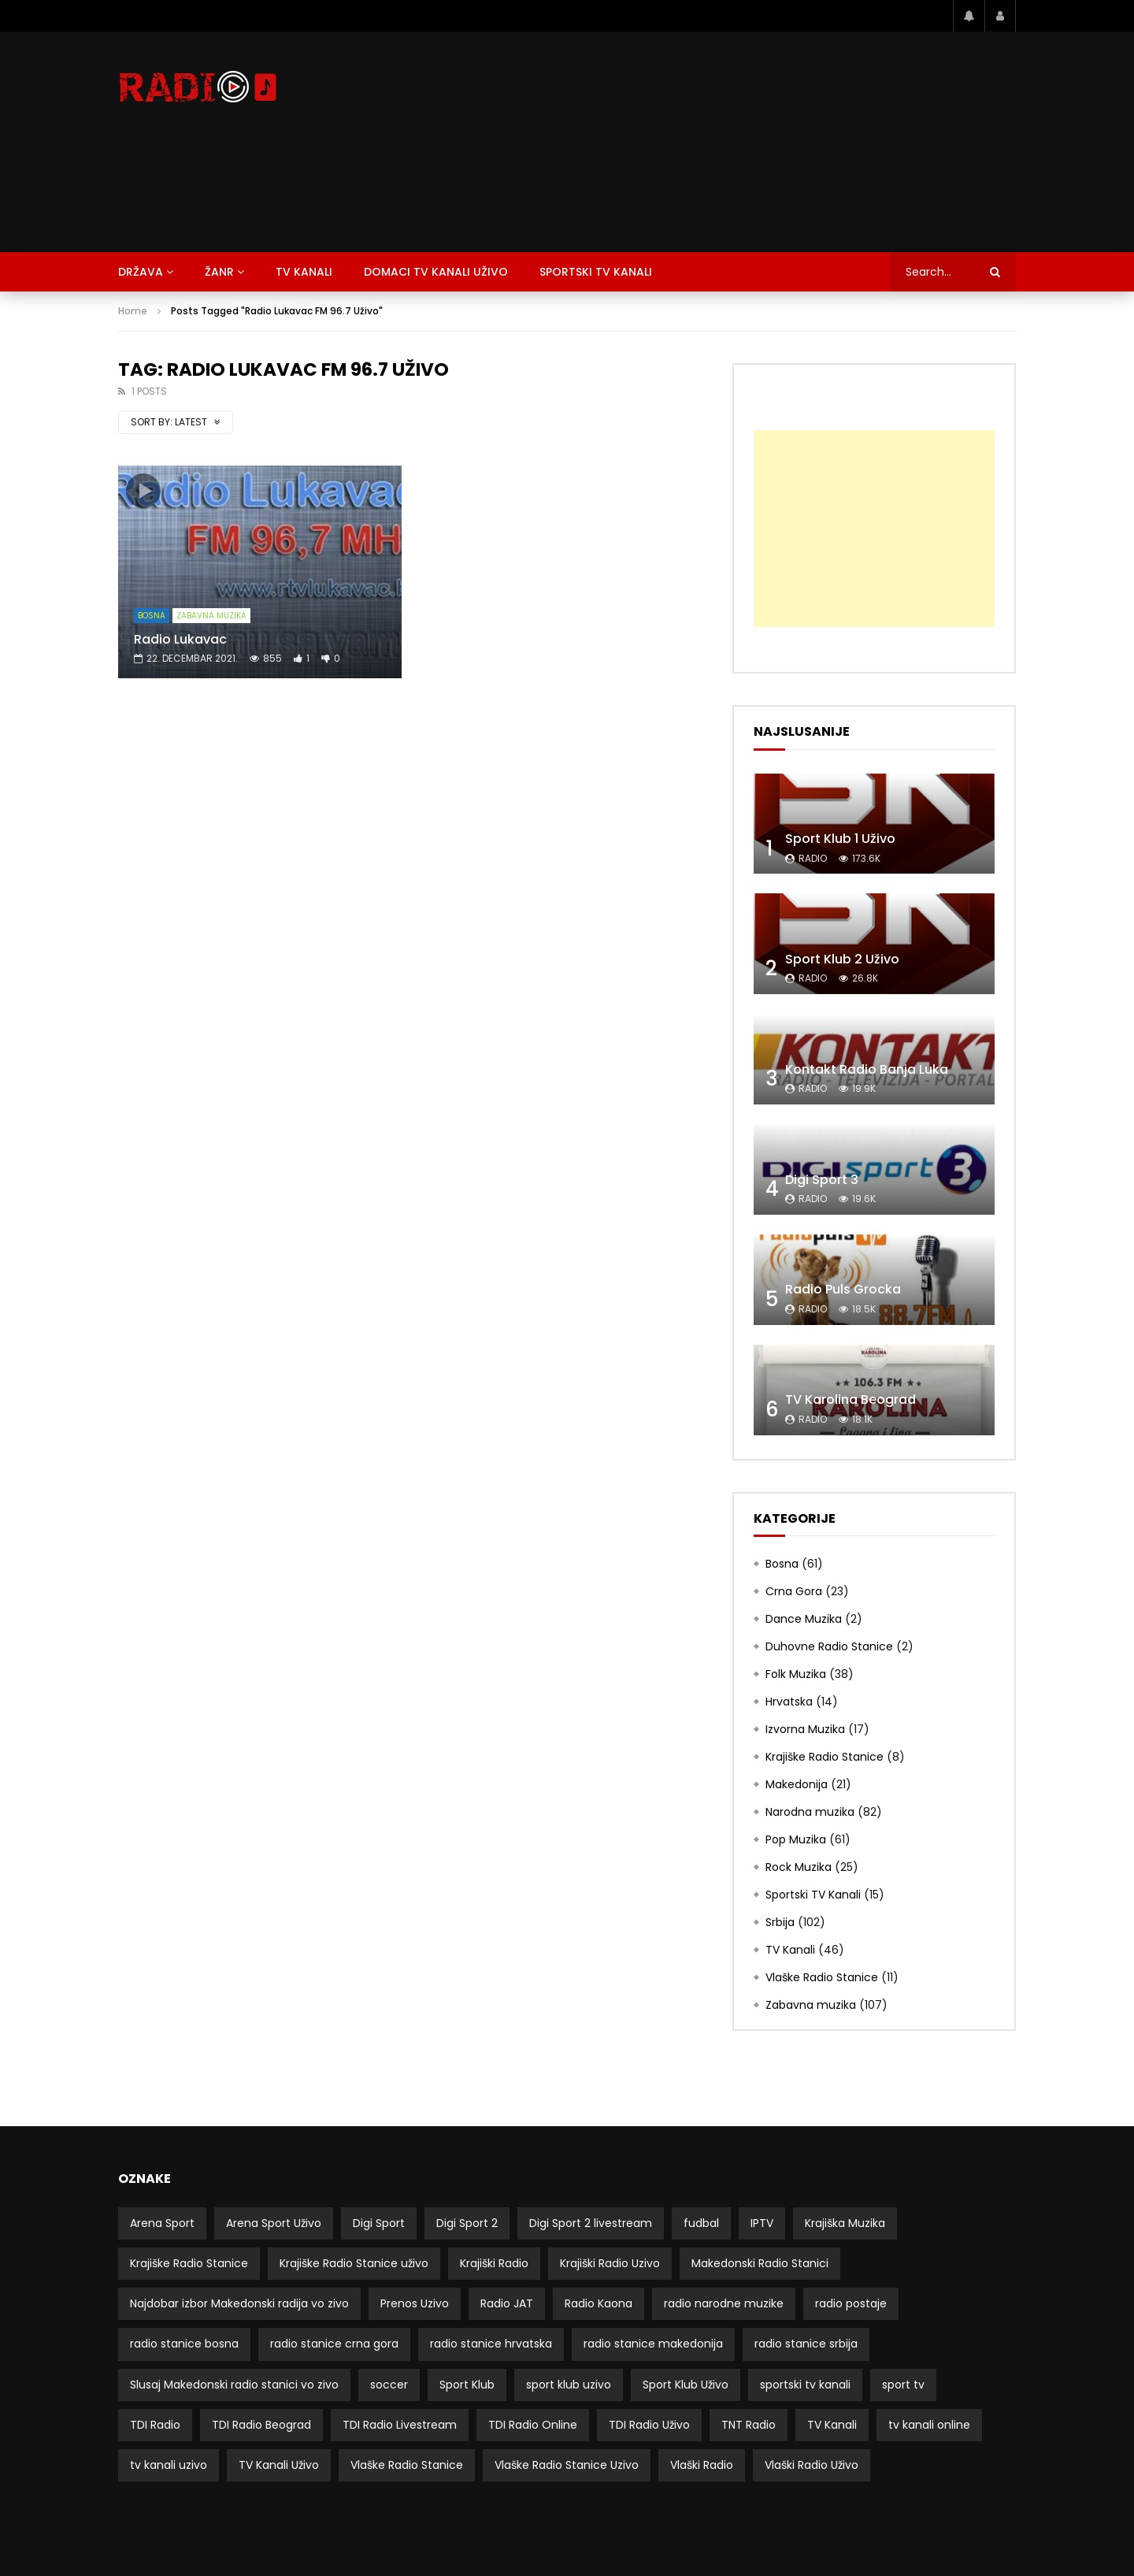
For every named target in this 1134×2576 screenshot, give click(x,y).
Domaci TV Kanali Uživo (436, 272)
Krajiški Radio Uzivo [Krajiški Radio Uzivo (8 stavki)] (610, 2263)
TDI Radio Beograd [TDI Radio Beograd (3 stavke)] (261, 2425)
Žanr (219, 272)
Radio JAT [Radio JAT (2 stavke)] (506, 2303)
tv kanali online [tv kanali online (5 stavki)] (929, 2425)
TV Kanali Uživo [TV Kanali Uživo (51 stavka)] (279, 2465)
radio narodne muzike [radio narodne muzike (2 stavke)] (724, 2303)
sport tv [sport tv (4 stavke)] (903, 2384)
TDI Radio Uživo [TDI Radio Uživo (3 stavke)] (649, 2425)
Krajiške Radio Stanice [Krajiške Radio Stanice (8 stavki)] (189, 2263)
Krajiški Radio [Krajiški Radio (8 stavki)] (494, 2263)
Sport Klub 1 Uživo (840, 839)
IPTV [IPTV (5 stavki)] (761, 2223)
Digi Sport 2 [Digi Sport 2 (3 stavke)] (467, 2223)
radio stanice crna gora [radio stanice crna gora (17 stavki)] (334, 2343)
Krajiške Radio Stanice (824, 1757)
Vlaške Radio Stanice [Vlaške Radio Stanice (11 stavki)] (406, 2465)
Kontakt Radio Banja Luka (866, 1069)
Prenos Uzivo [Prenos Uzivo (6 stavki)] (414, 2303)
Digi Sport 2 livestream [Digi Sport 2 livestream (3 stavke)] (590, 2223)
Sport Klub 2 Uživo (842, 959)
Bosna (151, 616)
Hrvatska (789, 1701)
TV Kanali (304, 272)
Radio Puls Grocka (843, 1289)
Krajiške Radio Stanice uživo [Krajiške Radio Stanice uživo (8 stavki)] (354, 2263)
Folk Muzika (795, 1674)
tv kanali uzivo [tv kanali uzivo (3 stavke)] (168, 2465)
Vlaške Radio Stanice (821, 1977)
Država (140, 272)
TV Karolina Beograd (850, 1399)
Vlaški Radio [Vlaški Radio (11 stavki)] (701, 2465)
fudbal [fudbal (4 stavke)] (701, 2223)
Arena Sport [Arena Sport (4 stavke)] (162, 2223)
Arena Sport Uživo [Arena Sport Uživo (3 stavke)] (273, 2223)
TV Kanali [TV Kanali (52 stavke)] (832, 2425)
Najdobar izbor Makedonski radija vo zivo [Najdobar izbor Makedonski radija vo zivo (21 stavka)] (239, 2303)
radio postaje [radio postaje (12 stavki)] (851, 2303)
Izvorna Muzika (805, 1729)
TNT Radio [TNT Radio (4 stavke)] (748, 2425)
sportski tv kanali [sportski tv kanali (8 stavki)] (805, 2384)
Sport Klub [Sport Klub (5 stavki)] (467, 2384)
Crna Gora (793, 1591)
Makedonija (796, 1784)
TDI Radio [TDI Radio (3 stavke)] (155, 2425)
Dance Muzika (803, 1619)
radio (813, 858)
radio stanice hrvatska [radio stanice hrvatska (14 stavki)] (491, 2343)
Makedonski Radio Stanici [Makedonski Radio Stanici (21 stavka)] (759, 2263)
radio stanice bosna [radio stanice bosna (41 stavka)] (184, 2343)
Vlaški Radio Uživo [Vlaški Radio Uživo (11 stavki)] (811, 2465)
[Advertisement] (729, 142)
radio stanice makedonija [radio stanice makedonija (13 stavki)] (653, 2343)
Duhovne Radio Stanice (829, 1646)
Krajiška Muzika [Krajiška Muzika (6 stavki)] (845, 2223)
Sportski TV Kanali (595, 272)
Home (132, 310)
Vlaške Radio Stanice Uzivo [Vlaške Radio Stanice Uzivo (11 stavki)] (567, 2465)
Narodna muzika (809, 1812)
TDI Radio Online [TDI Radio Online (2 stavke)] (532, 2425)
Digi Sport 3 (821, 1180)
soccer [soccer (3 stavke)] (389, 2384)
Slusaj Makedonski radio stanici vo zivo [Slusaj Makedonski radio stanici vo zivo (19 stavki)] (234, 2384)
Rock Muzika (798, 1867)
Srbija (780, 1922)
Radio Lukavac (180, 639)
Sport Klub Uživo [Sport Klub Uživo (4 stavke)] (685, 2384)
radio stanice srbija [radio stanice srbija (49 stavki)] (806, 2343)
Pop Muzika (795, 1839)
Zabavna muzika (211, 616)
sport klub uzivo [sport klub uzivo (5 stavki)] (568, 2384)
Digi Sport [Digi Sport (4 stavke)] (379, 2223)
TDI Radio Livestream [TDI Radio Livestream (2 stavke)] (400, 2425)
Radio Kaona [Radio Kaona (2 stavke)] (598, 2303)
